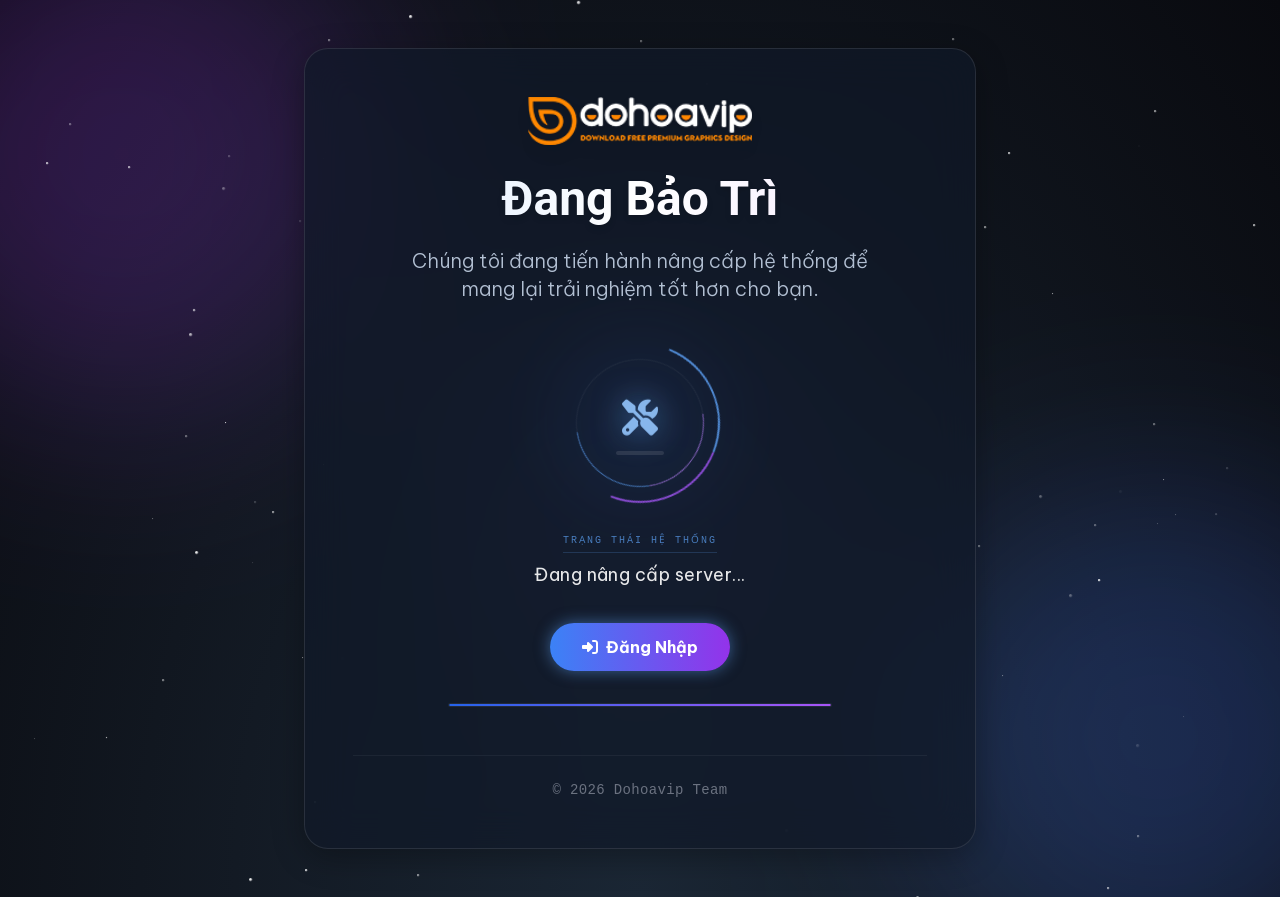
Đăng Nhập (640, 647)
